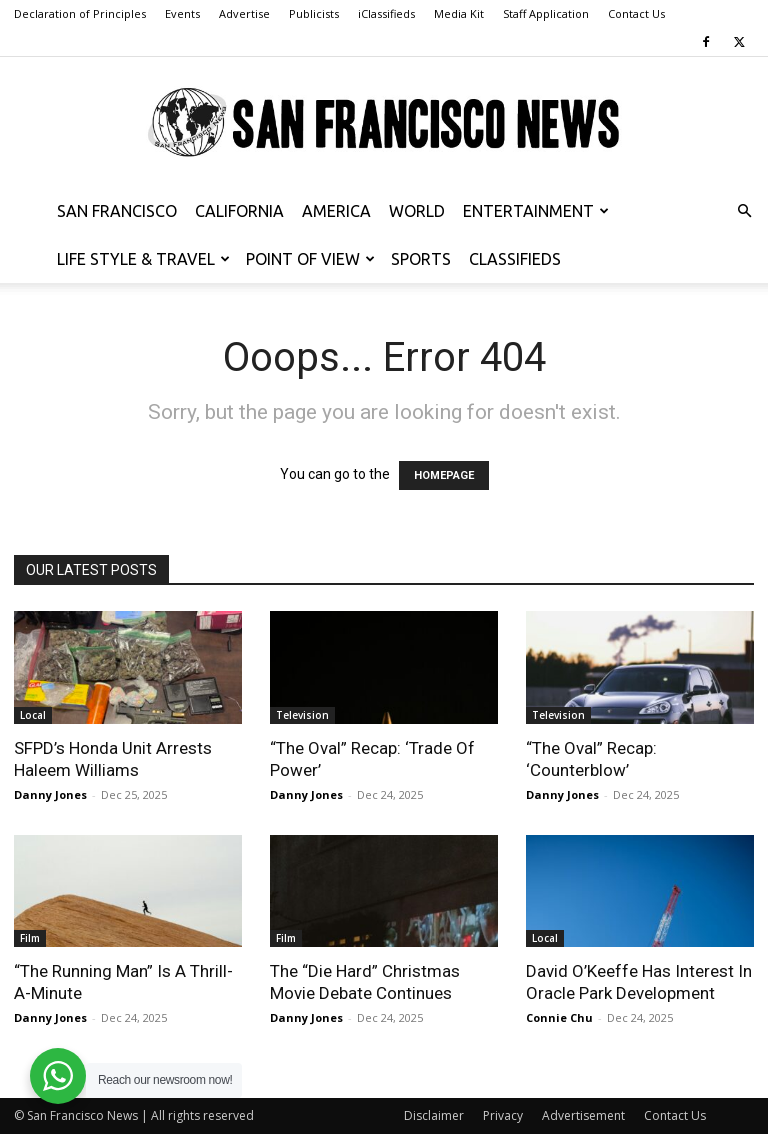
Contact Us (636, 13)
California (239, 211)
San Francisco (117, 211)
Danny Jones (50, 794)
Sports (421, 259)
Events (182, 13)
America (336, 211)
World (417, 211)
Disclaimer (434, 1115)
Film (30, 938)
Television (302, 715)
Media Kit (459, 13)
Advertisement (583, 1115)
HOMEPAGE (444, 475)
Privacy (503, 1115)
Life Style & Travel (143, 259)
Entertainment (536, 211)
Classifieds (515, 259)
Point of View (310, 259)
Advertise (244, 13)
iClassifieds (386, 13)
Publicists (314, 13)
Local (33, 715)
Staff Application (546, 13)
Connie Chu (559, 1017)
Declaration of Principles (80, 13)
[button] (744, 211)
